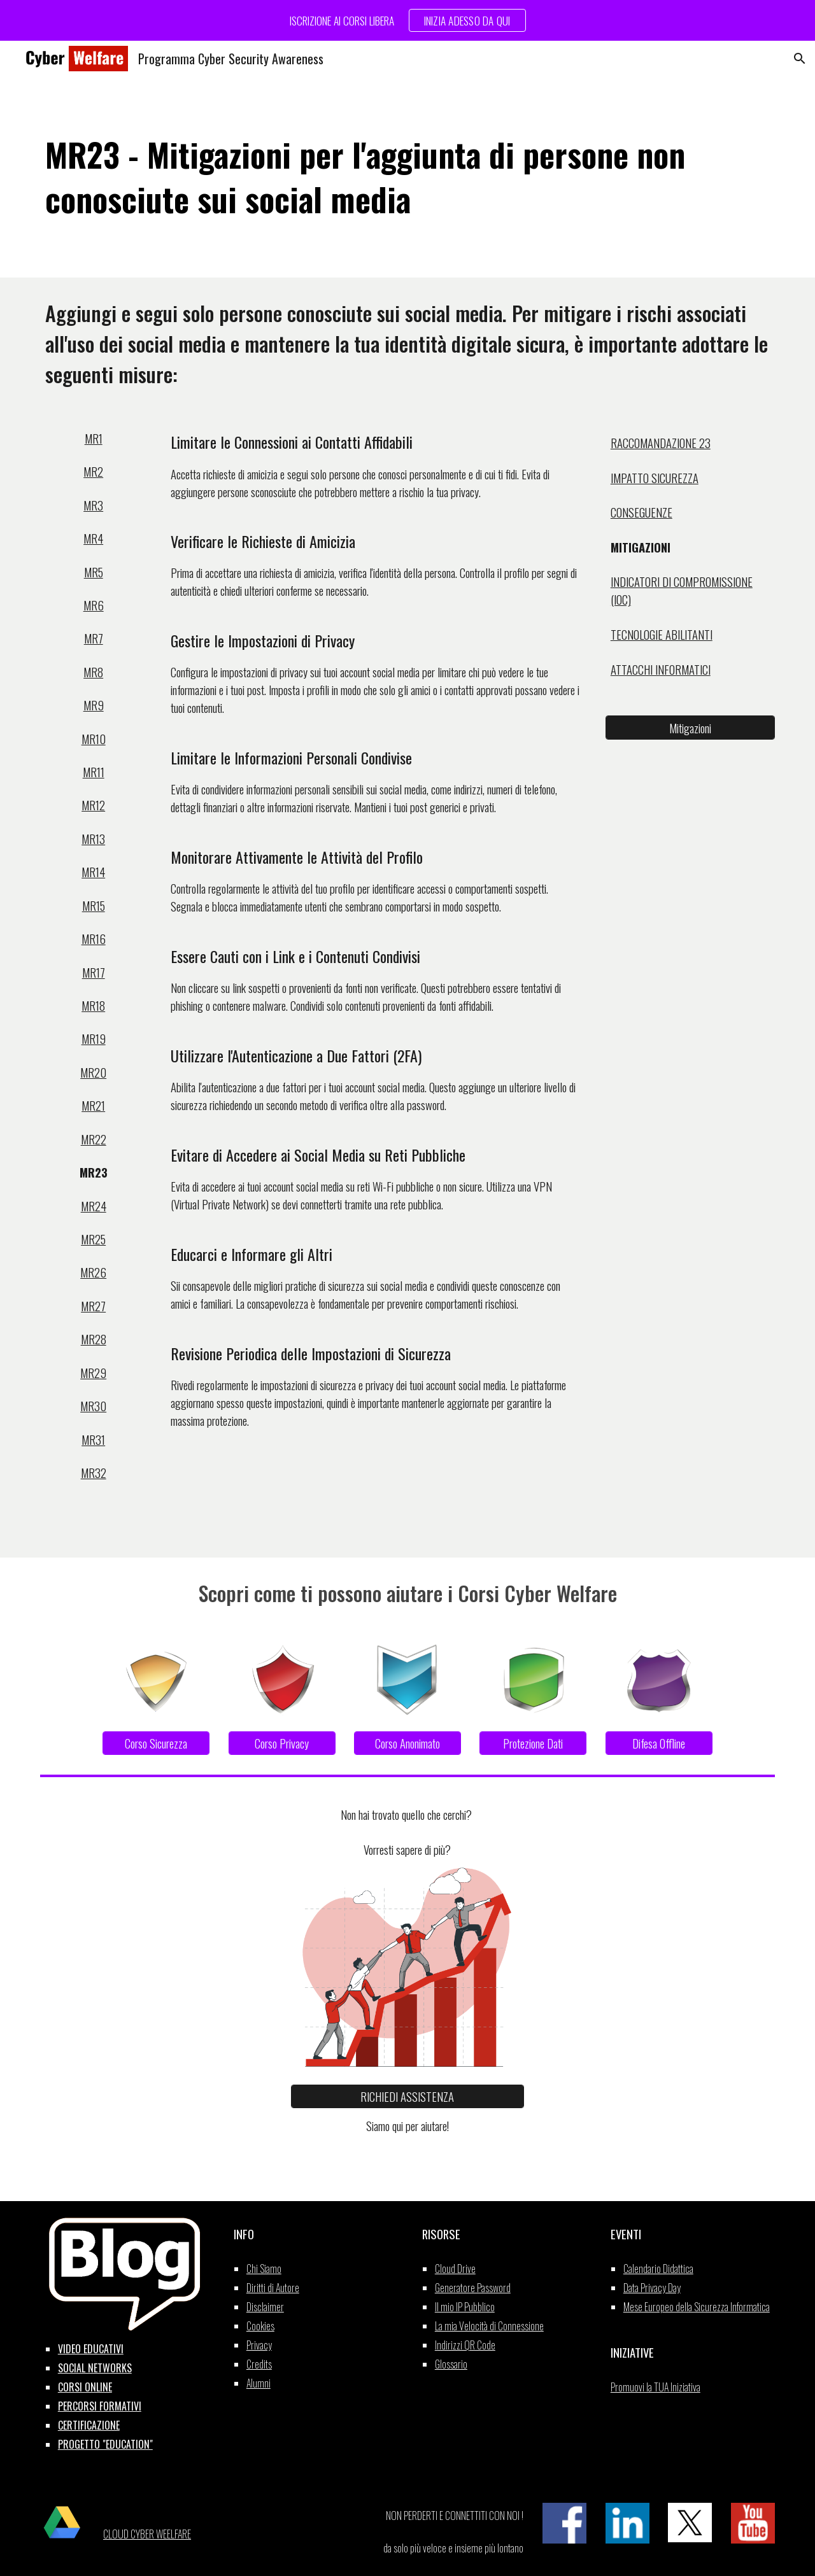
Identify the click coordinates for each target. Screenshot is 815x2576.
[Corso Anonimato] (407, 1742)
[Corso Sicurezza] (156, 1742)
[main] (407, 177)
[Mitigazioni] (690, 727)
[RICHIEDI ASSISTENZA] (407, 2096)
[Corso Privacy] (282, 1742)
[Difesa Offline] (659, 1742)
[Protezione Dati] (533, 1742)
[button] (799, 58)
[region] (407, 20)
